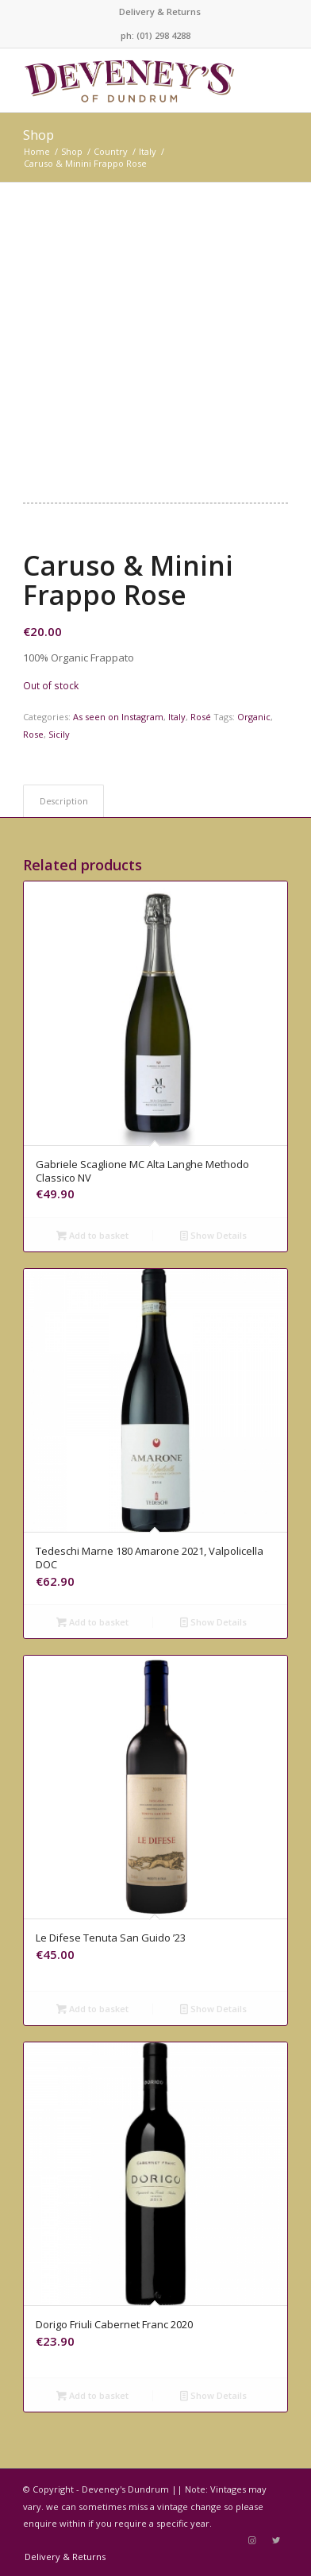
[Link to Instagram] (252, 2540)
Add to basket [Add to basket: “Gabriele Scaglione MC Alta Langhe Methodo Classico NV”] (92, 1235)
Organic (254, 717)
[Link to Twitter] (276, 2540)
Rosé (200, 717)
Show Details (213, 1235)
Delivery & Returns (160, 11)
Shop (38, 135)
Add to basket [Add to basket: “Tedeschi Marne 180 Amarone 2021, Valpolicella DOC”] (92, 1621)
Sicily (59, 734)
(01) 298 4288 (163, 35)
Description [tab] (64, 801)
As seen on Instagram (118, 717)
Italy (177, 717)
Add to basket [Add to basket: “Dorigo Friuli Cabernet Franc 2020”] (92, 2395)
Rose (33, 734)
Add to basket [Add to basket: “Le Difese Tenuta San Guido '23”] (92, 2008)
